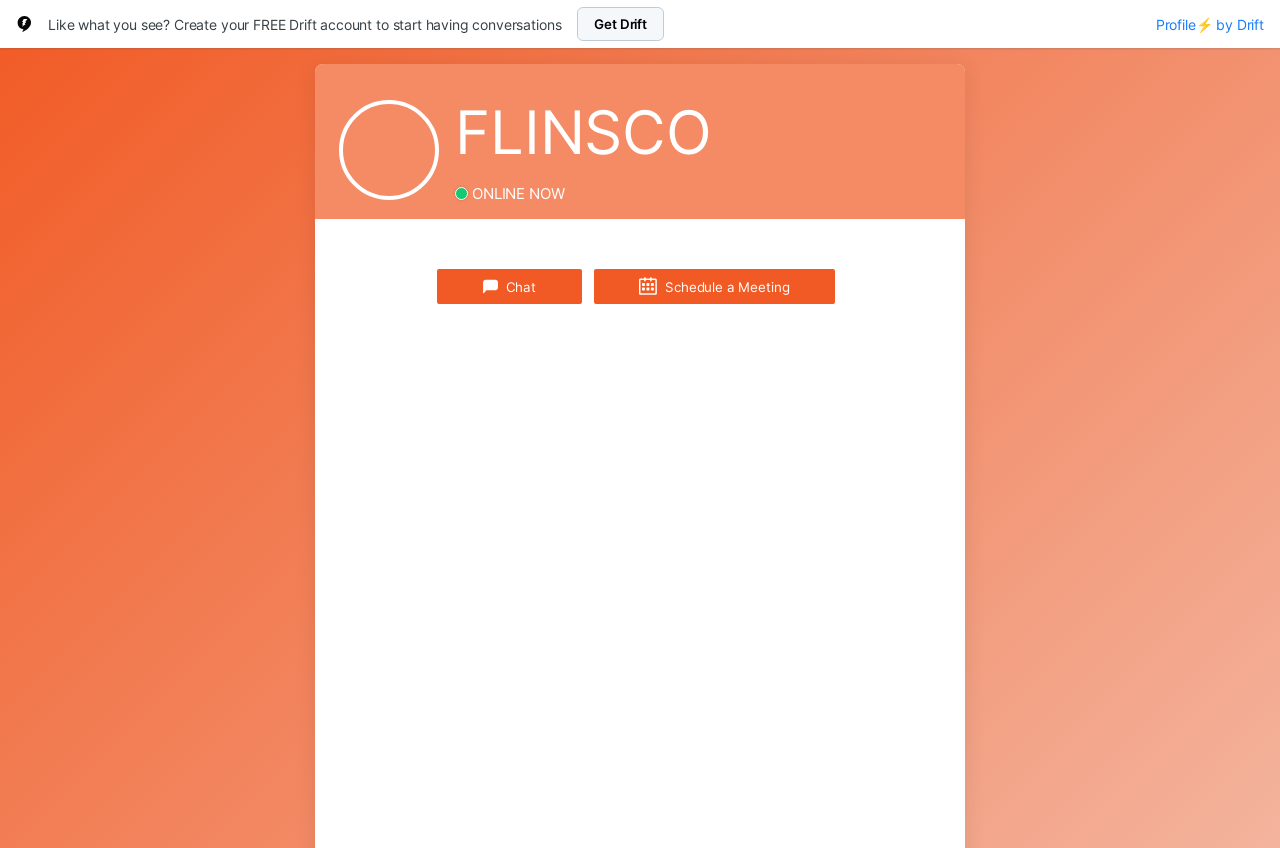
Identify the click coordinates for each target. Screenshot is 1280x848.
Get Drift (620, 24)
